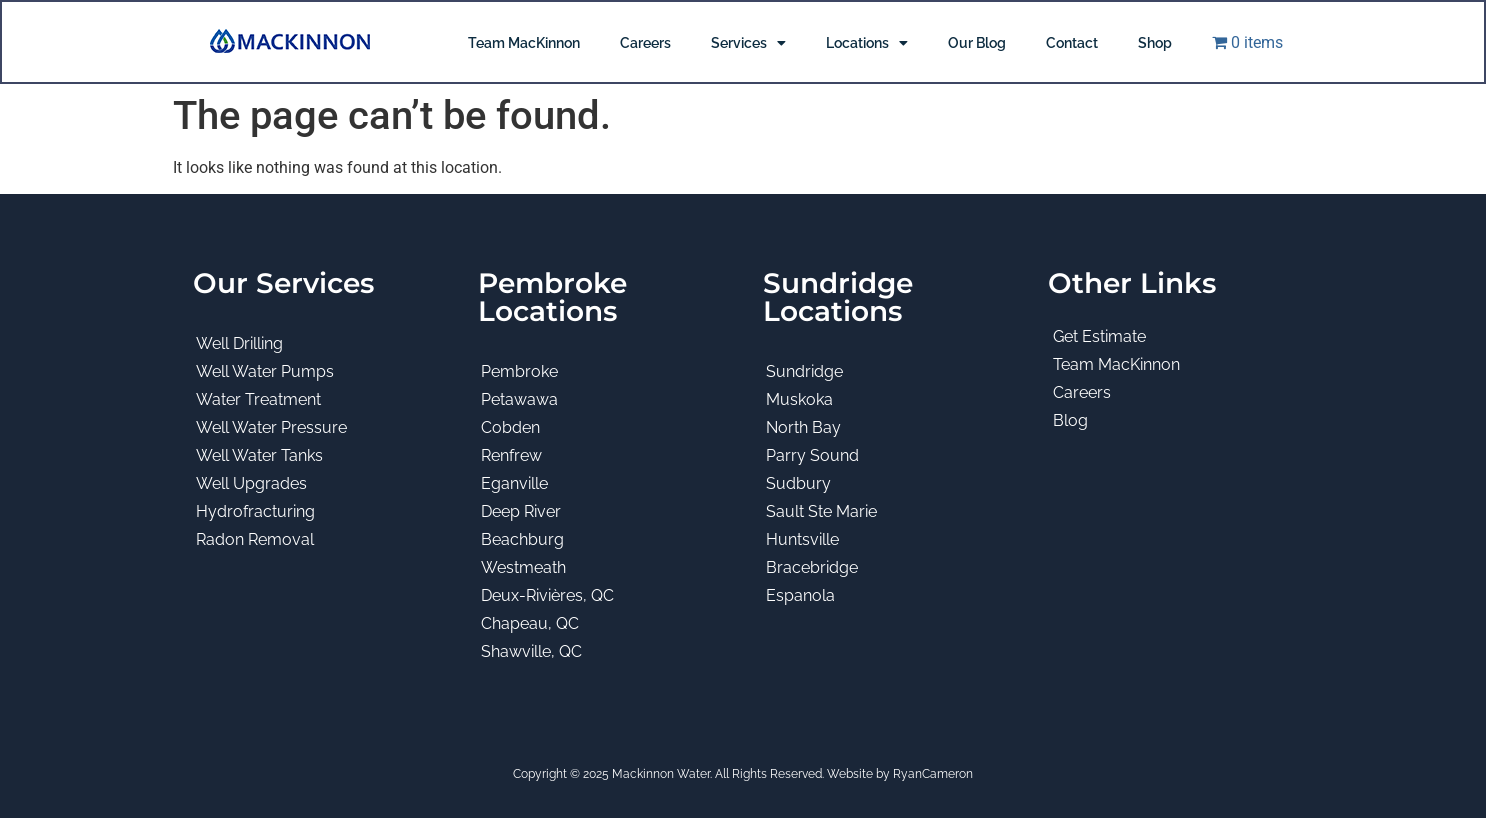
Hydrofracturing (255, 511)
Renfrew (511, 455)
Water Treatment (258, 399)
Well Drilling (239, 343)
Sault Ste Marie (821, 511)
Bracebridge (812, 567)
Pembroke (519, 371)
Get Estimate (1099, 336)
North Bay (803, 427)
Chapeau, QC (530, 623)
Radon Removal (255, 539)
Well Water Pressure (271, 427)
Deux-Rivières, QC (547, 595)
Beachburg (522, 539)
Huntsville (802, 539)
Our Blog (977, 43)
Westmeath (523, 567)
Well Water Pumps (265, 371)
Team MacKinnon (524, 43)
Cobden (510, 427)
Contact (1072, 43)
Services (748, 43)
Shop (1155, 43)
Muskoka (799, 399)
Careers (645, 43)
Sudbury (798, 483)
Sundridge (804, 371)
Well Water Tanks (259, 455)
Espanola (800, 595)
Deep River (521, 511)
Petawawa (519, 399)
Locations (867, 43)
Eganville (514, 483)
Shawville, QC (531, 651)
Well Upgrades (251, 483)
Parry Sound (812, 455)
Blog (1070, 420)
